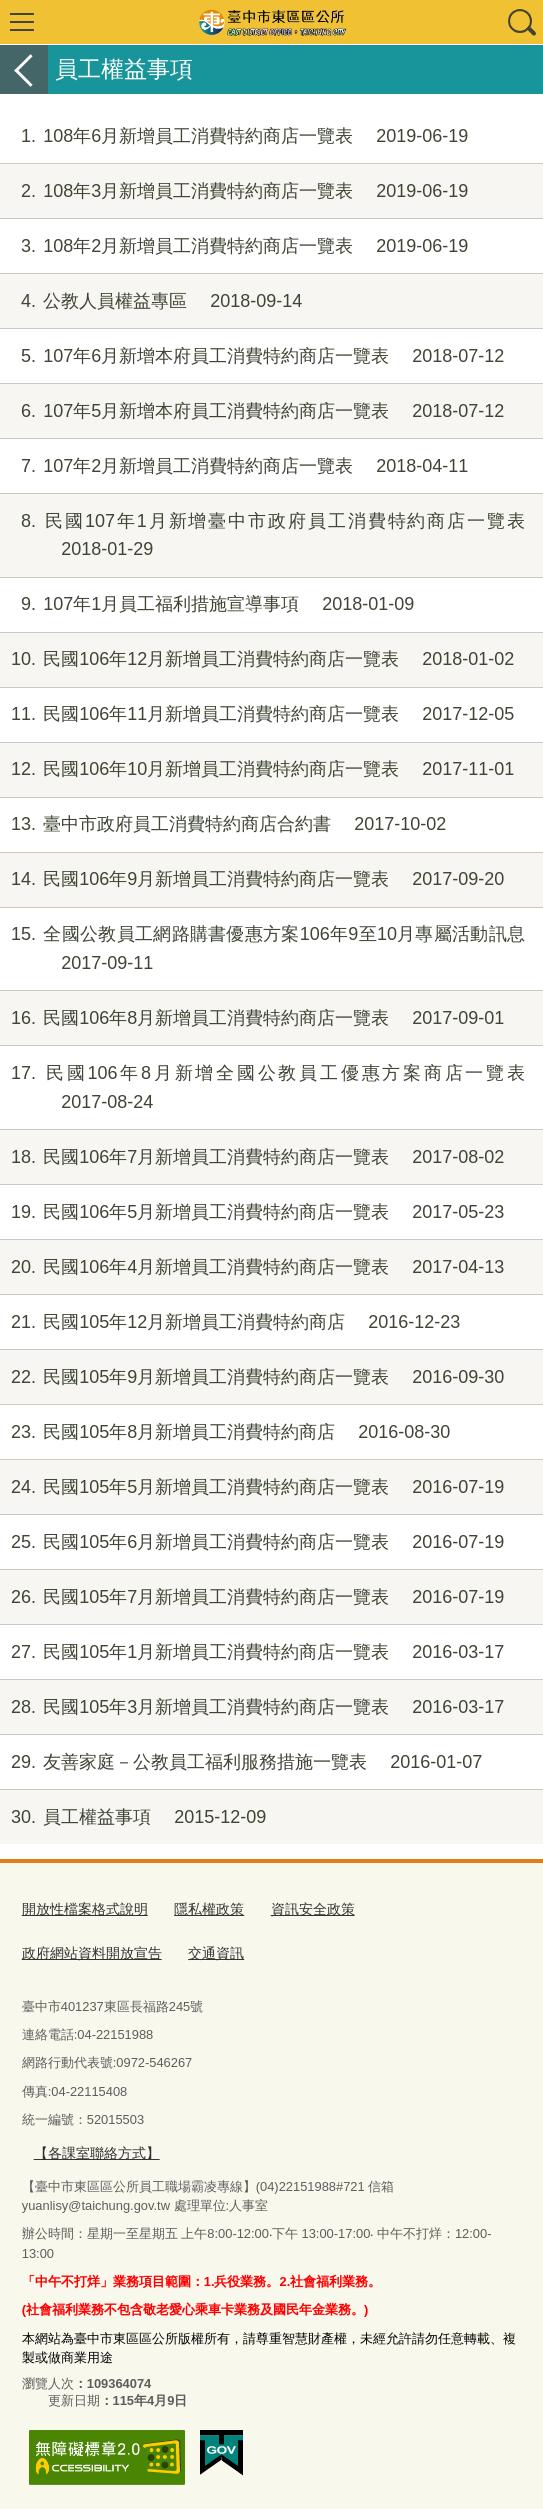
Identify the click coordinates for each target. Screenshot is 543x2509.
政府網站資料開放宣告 (426, 1908)
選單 (22, 22)
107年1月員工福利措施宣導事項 (207, 604)
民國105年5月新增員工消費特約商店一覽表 (252, 1487)
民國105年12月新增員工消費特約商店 (230, 1322)
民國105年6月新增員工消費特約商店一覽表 (252, 1542)
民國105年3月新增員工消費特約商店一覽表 (252, 1707)
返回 (24, 69)
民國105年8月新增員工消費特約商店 (225, 1432)
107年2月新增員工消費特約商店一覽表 (234, 466)
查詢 (521, 22)
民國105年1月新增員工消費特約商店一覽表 (252, 1652)
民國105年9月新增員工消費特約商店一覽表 (252, 1377)
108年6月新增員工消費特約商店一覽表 (234, 136)
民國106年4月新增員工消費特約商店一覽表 (252, 1267)
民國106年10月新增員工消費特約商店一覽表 (257, 769)
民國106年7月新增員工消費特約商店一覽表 (252, 1157)
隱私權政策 (197, 1908)
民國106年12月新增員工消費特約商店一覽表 (257, 659)
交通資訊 (48, 1949)
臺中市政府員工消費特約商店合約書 (223, 824)
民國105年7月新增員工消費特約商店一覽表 (252, 1597)
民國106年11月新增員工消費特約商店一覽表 (257, 714)
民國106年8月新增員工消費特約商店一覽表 (252, 1018)
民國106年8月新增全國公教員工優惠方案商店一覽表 (262, 1088)
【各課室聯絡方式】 (91, 2147)
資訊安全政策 (296, 1908)
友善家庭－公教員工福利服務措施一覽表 (241, 1762)
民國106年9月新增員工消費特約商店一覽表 (252, 879)
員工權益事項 (133, 1817)
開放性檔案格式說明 (80, 1908)
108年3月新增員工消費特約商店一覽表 (234, 191)
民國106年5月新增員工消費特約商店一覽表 (252, 1212)
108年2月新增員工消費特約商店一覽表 (234, 246)
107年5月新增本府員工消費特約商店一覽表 (252, 411)
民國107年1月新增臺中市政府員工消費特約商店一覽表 (262, 536)
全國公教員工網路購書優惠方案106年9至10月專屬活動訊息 (262, 949)
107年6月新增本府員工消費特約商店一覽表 (252, 356)
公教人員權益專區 (151, 301)
